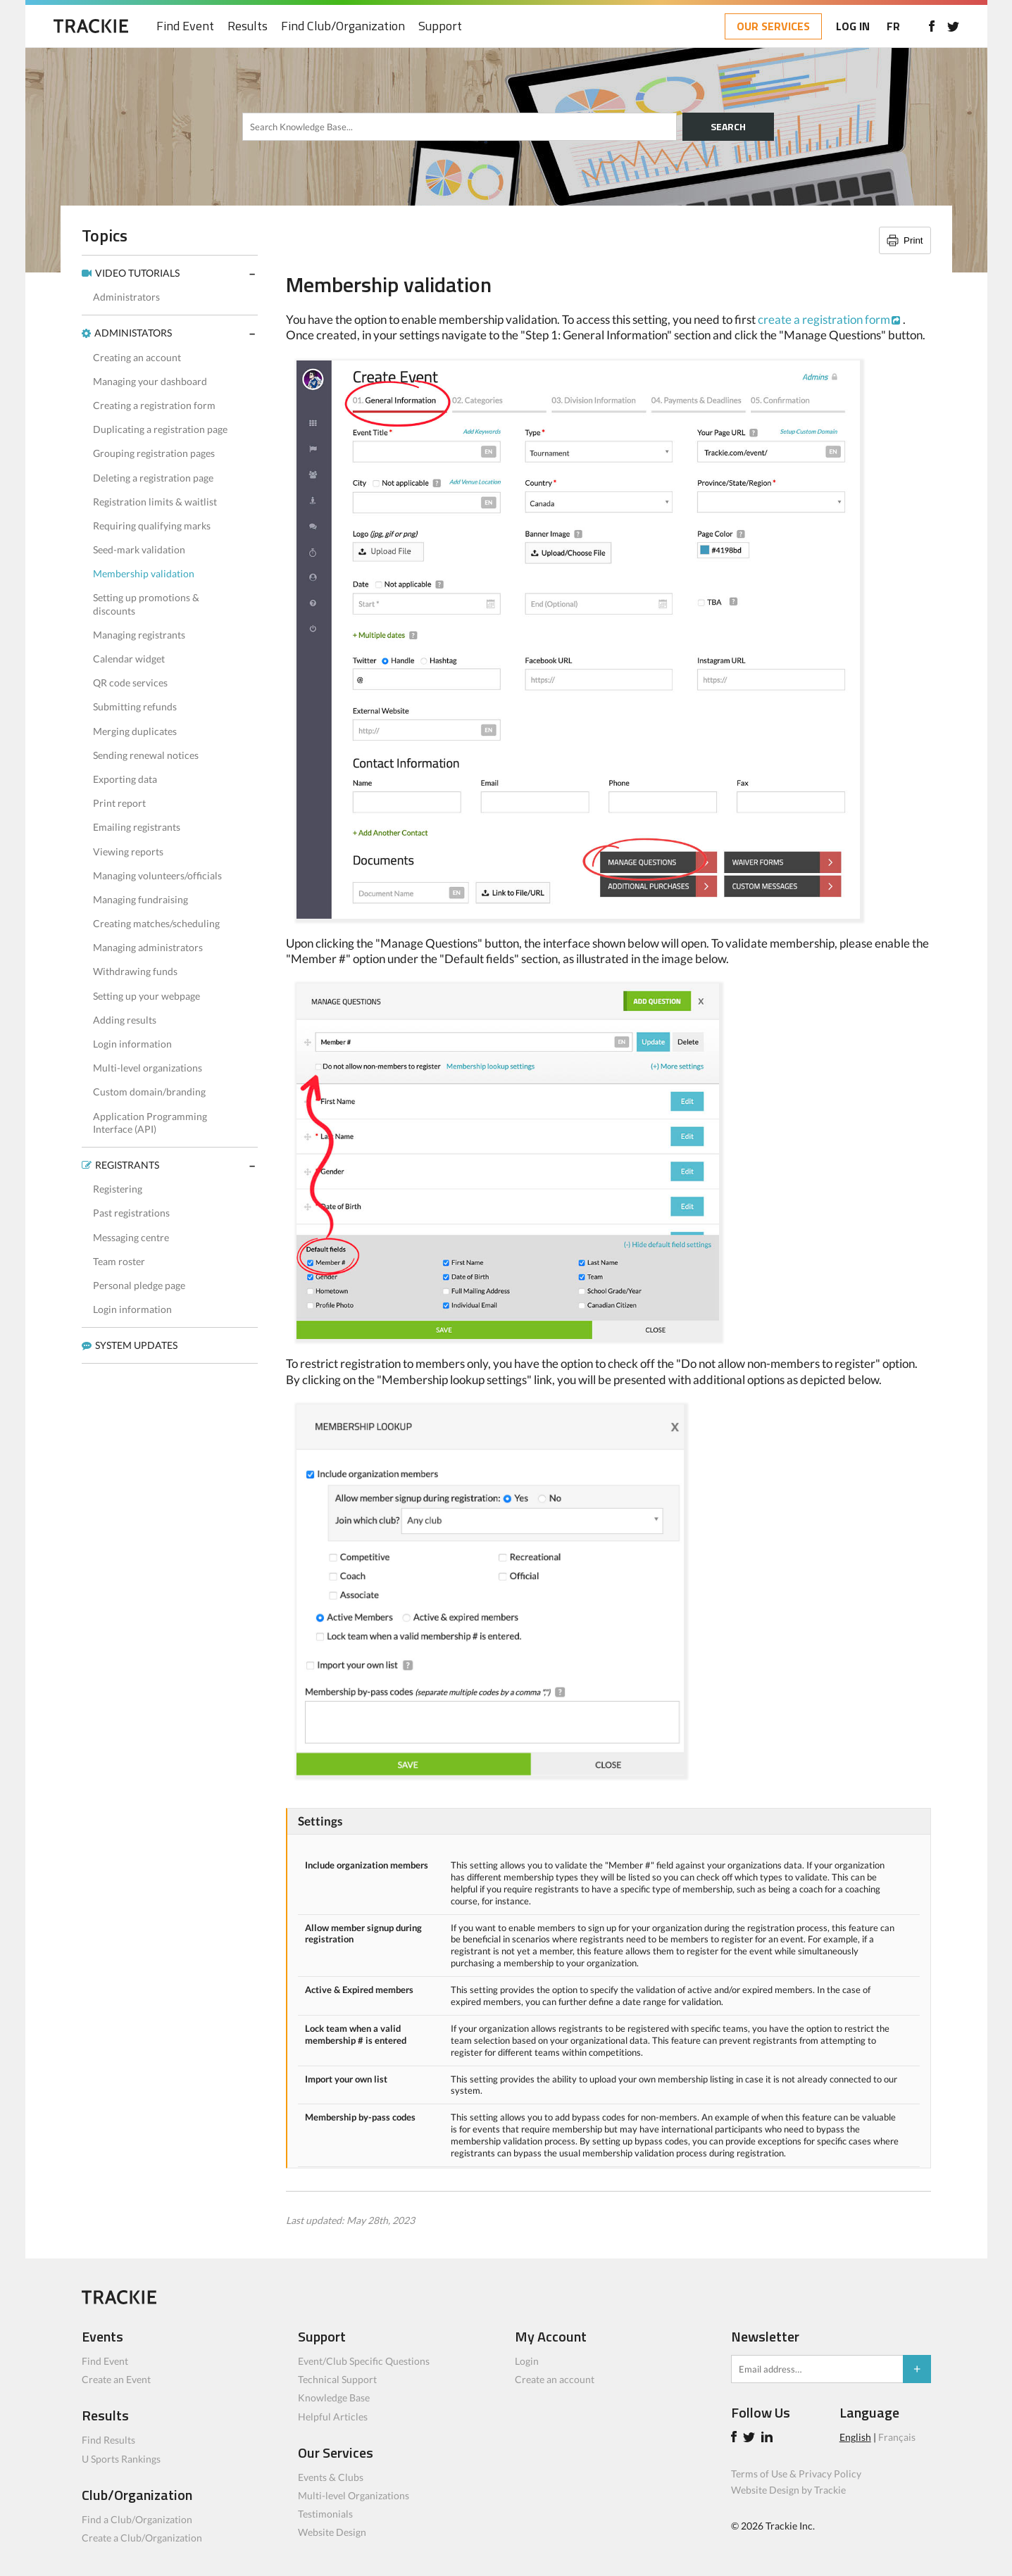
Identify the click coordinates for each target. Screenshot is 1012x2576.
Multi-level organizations (147, 1068)
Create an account (554, 2379)
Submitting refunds (135, 706)
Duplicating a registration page (160, 429)
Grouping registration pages (154, 453)
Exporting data (125, 779)
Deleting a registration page (153, 478)
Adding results (124, 1020)
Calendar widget (129, 659)
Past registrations (131, 1213)
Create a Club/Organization (142, 2538)
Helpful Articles (333, 2417)
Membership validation (143, 573)
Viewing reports (128, 851)
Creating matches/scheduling (156, 923)
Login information (132, 1044)
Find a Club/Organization (137, 2519)
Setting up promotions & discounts (146, 603)
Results (247, 26)
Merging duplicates (135, 731)
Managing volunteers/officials (157, 875)
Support (440, 26)
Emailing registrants (136, 827)
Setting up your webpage (146, 996)
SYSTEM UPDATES (136, 1345)
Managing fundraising (140, 899)
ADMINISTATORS (133, 333)
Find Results (108, 2440)
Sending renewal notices (146, 755)
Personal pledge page (139, 1285)
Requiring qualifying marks (152, 526)
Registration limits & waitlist (155, 502)
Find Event (185, 26)
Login (527, 2361)
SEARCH (728, 126)
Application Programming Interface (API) (150, 1122)
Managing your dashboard (150, 381)
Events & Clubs (330, 2477)
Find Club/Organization (343, 26)
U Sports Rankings (121, 2459)
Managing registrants (139, 635)
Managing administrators (148, 947)
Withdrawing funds (135, 971)
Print (913, 240)
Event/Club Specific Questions (364, 2361)
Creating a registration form (154, 405)
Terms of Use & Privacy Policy (796, 2474)
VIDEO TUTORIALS (137, 273)
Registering (117, 1189)
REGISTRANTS (127, 1165)
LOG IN (853, 26)
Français (897, 2437)
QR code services (130, 683)
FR (893, 26)
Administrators (126, 297)
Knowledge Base (334, 2398)
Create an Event (116, 2379)
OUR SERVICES (773, 26)
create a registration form (824, 319)
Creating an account (137, 357)
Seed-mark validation (139, 549)
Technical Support (337, 2379)
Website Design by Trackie (788, 2490)
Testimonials (325, 2514)
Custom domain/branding (149, 1092)
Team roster (119, 1261)
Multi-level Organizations (353, 2495)
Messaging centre (131, 1237)
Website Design (332, 2532)
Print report (119, 803)
